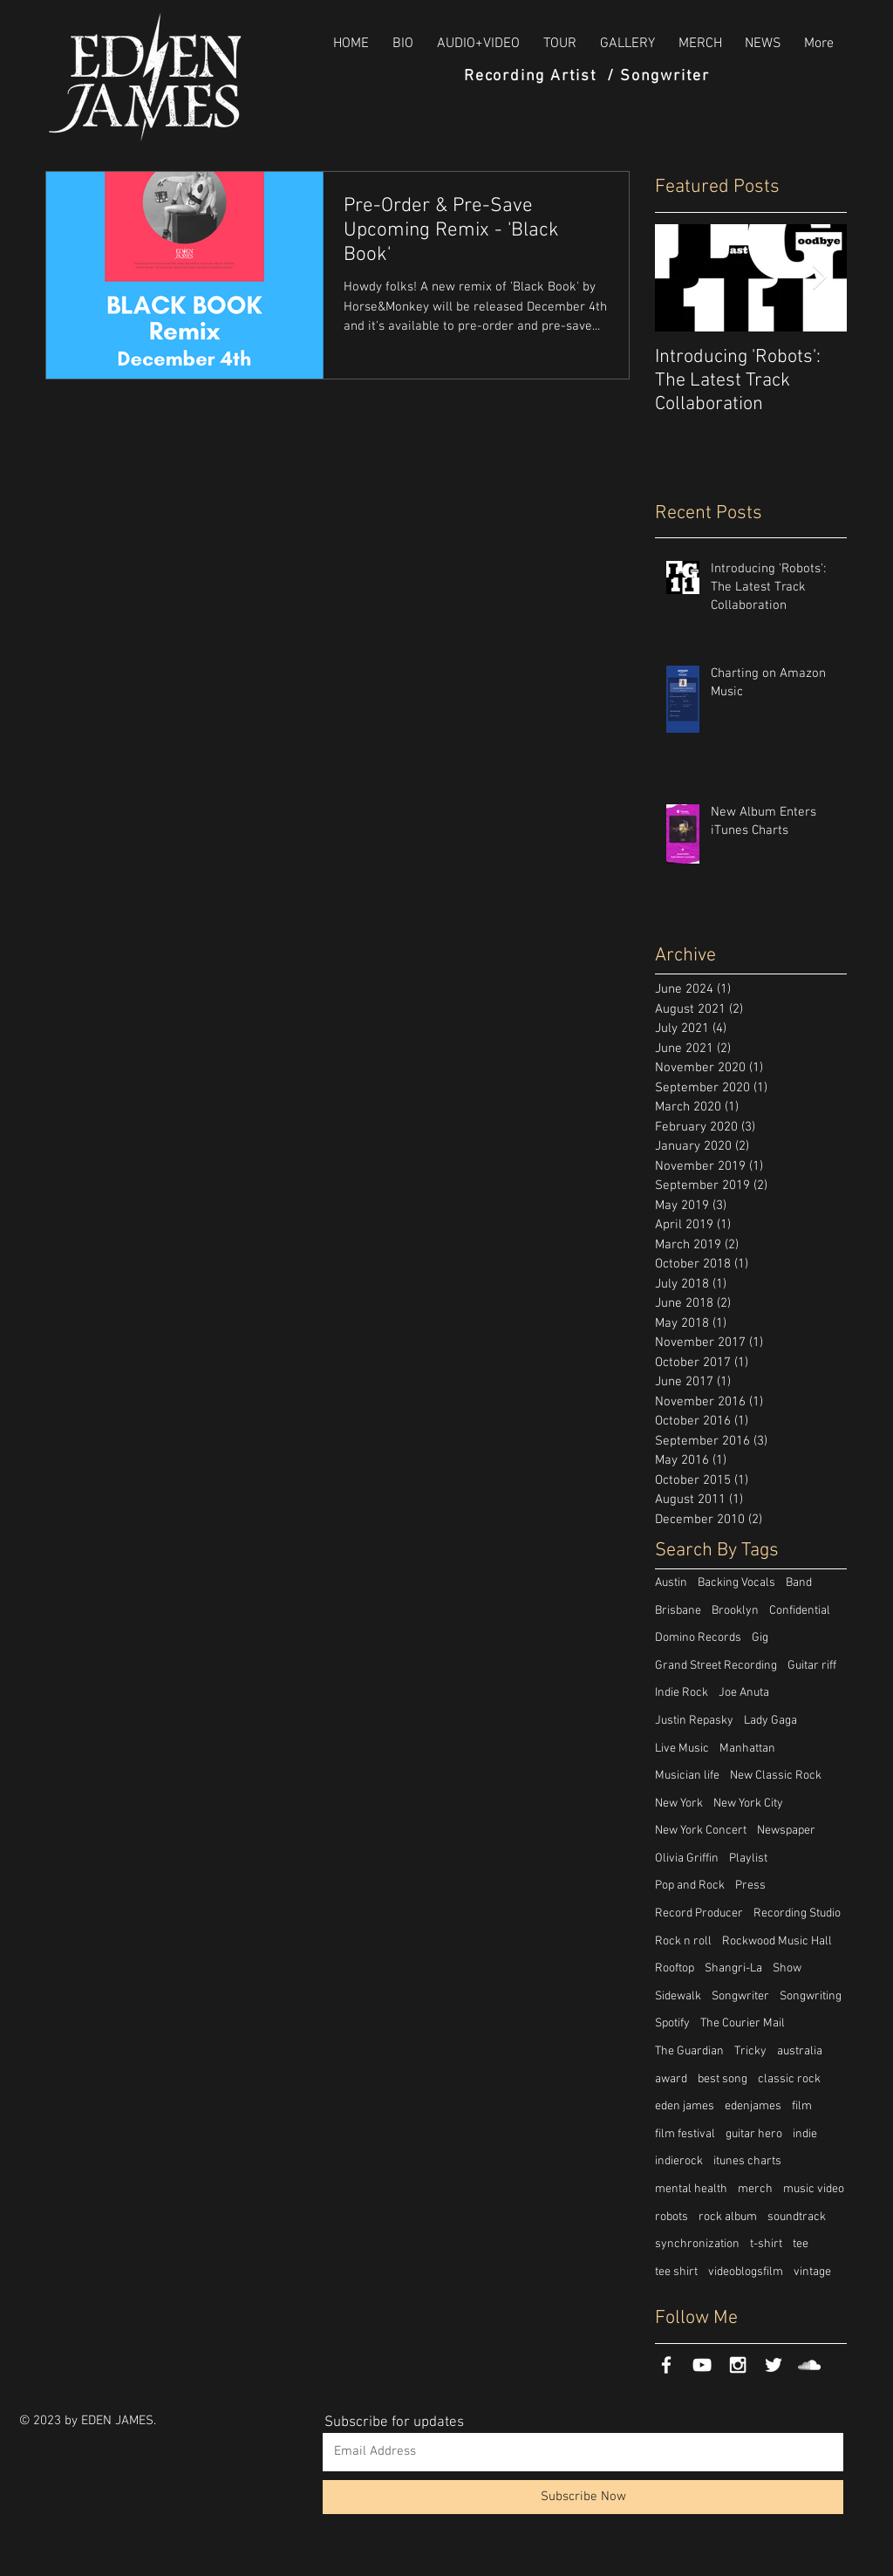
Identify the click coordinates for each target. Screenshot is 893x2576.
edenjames (753, 2106)
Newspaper (786, 1830)
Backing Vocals (736, 1582)
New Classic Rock (775, 1775)
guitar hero (754, 2134)
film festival (685, 2134)
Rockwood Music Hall (777, 1941)
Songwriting (811, 1996)
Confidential (799, 1610)
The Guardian (689, 2051)
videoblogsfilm (745, 2272)
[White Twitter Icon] (773, 2365)
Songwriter (740, 1996)
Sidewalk (678, 1996)
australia (799, 2051)
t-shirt (766, 2244)
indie (805, 2134)
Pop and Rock (690, 1885)
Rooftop (674, 1968)
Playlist (748, 1858)
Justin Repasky (694, 1720)
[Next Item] (819, 277)
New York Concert (700, 1830)
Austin (671, 1582)
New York (679, 1803)
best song (722, 2079)
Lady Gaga (770, 1720)
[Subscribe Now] (583, 2497)
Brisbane (678, 1610)
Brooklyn (735, 1610)
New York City (748, 1803)
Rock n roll (683, 1941)
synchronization (697, 2244)
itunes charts (747, 2161)
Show (787, 1968)
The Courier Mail (742, 2023)
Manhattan (747, 1748)
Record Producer (699, 1913)
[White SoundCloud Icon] (809, 2365)
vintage (812, 2272)
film (802, 2106)
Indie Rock (681, 1692)
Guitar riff (811, 1665)
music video (813, 2189)
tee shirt (676, 2272)
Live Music (682, 1748)
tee (800, 2244)
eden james (684, 2106)
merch (755, 2189)
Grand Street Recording (716, 1665)
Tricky (750, 2051)
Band (799, 1582)
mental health (691, 2189)
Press (750, 1885)
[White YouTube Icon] (702, 2365)
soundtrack (796, 2217)
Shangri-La (733, 1968)
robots (671, 2217)
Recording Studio (797, 1913)
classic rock (789, 2079)
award (671, 2079)
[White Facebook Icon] (666, 2365)
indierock (679, 2161)
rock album (728, 2217)
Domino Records (698, 1637)
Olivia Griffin (687, 1858)
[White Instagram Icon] (737, 2365)
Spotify (672, 2023)
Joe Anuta (744, 1692)
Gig (760, 1637)
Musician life (687, 1775)
